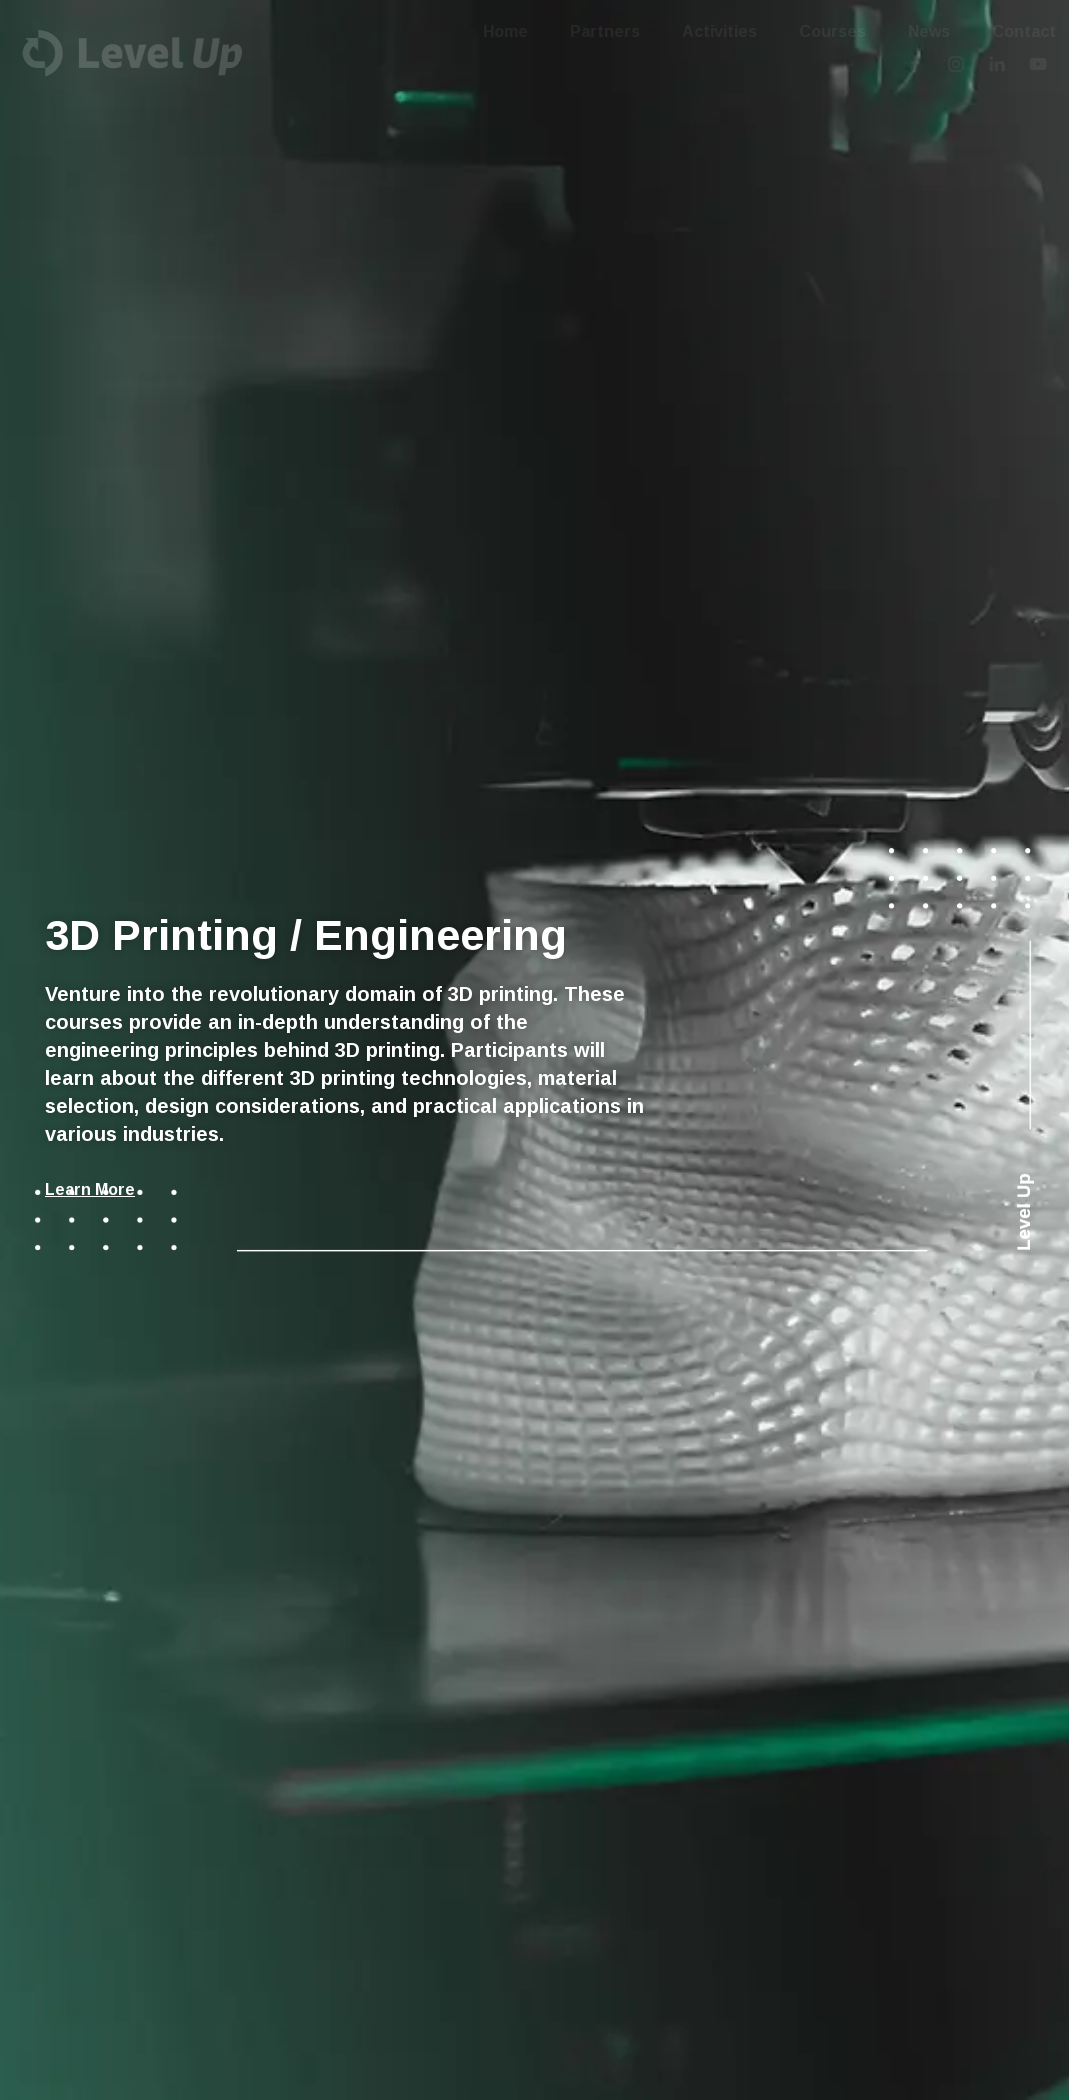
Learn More (90, 1189)
